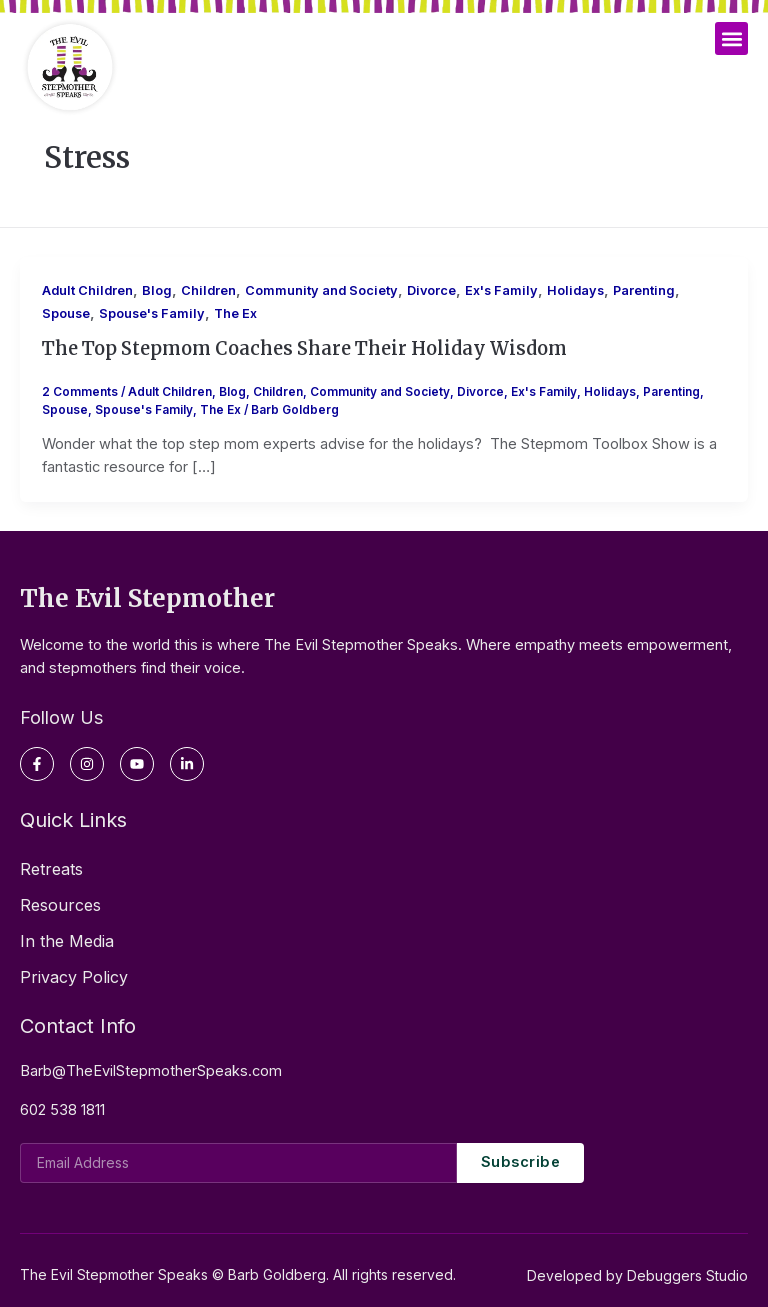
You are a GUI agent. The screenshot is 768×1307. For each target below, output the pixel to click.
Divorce (431, 290)
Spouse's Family (152, 313)
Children (208, 290)
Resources (60, 905)
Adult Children (87, 290)
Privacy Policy (74, 977)
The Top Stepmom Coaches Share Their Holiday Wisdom (304, 348)
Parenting (644, 290)
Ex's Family (501, 290)
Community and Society (321, 290)
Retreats (51, 869)
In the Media (67, 941)
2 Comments (80, 392)
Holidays (575, 290)
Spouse (66, 313)
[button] (731, 38)
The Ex (235, 313)
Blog (157, 290)
